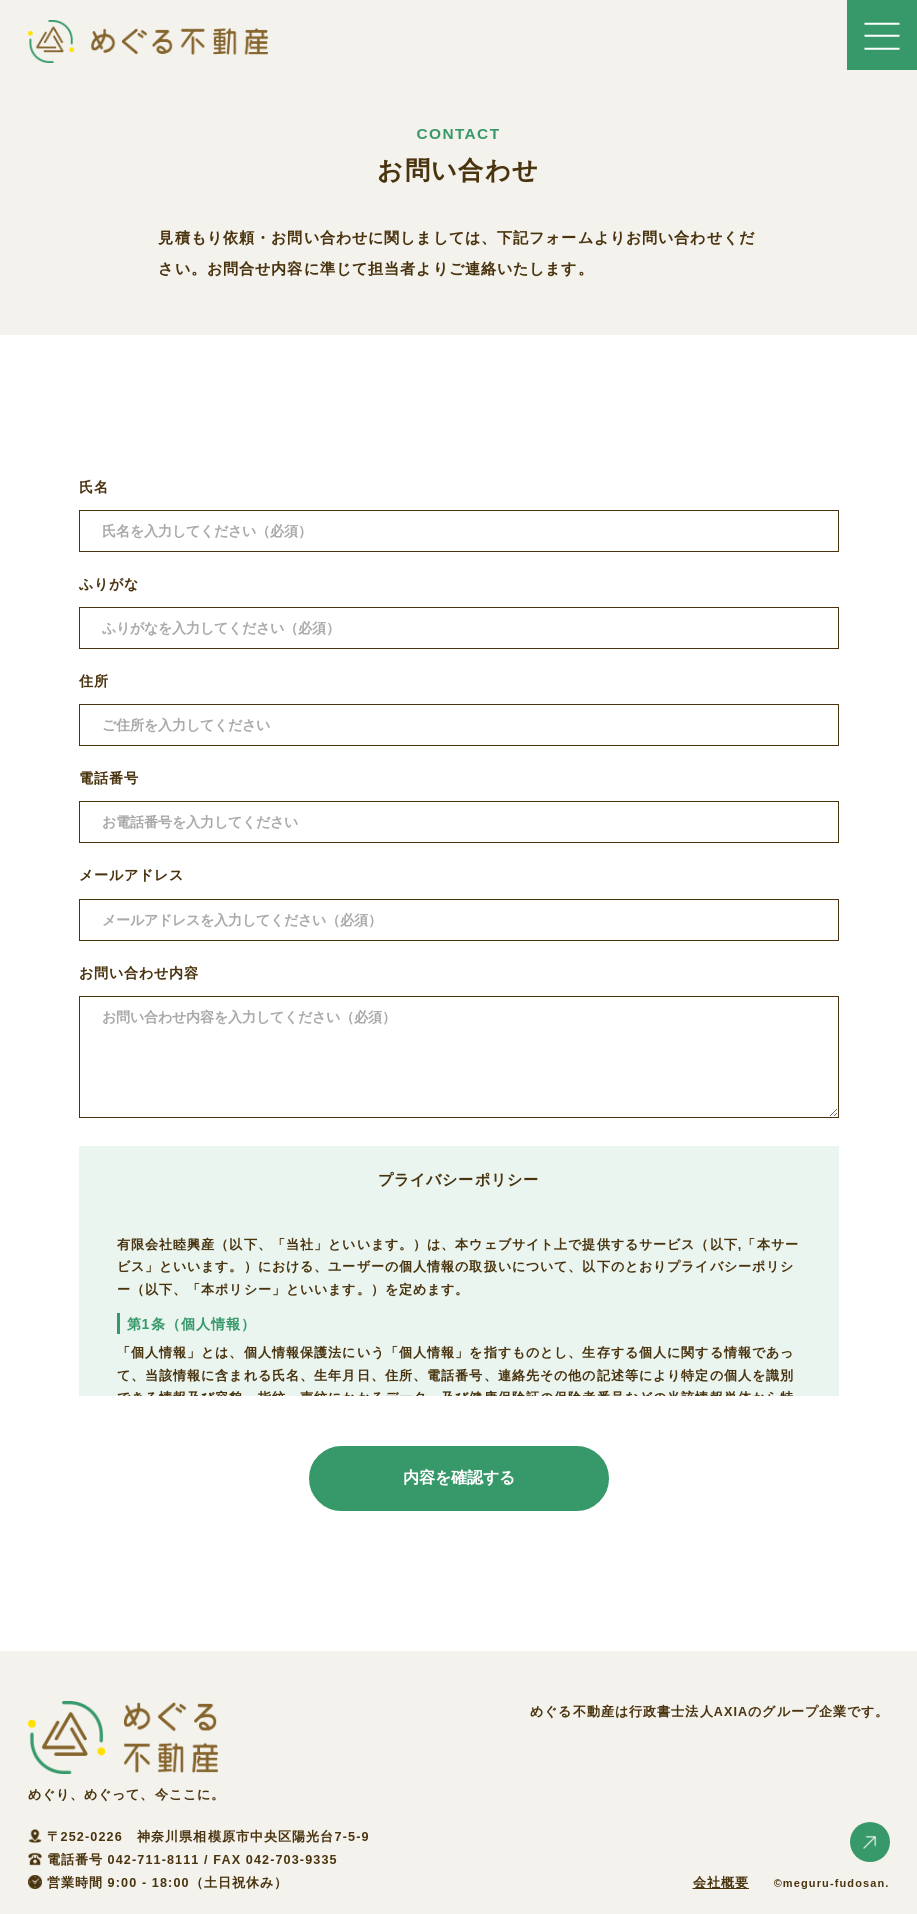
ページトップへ (870, 1842)
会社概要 (721, 1883)
